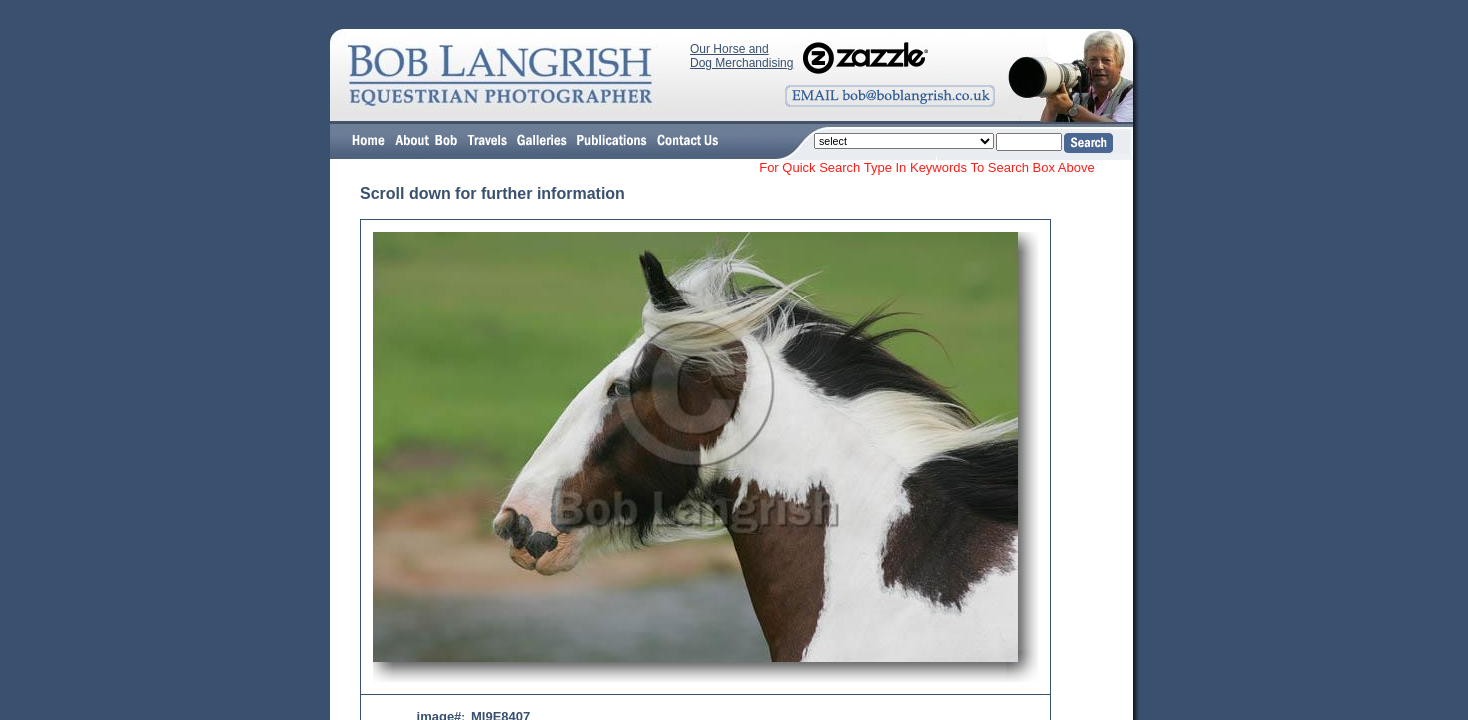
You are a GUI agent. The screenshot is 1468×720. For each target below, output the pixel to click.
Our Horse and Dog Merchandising (741, 56)
